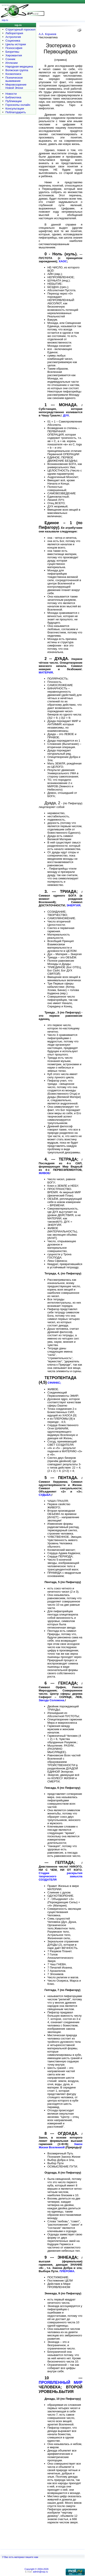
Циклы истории (15, 44)
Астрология (13, 37)
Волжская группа (16, 70)
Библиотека (13, 97)
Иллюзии (11, 62)
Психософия (13, 48)
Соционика (12, 40)
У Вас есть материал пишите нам (20, 2557)
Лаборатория (14, 33)
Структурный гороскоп (20, 29)
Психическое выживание (14, 79)
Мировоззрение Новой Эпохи (16, 86)
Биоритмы (12, 51)
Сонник (10, 59)
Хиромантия (13, 55)
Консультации (14, 108)
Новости (11, 93)
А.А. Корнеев (47, 34)
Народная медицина (19, 66)
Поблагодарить (15, 112)
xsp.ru (5, 20)
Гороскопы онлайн (17, 104)
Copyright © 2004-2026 (36, 2569)
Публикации (13, 101)
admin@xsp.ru (40, 2571)
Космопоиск (13, 74)
